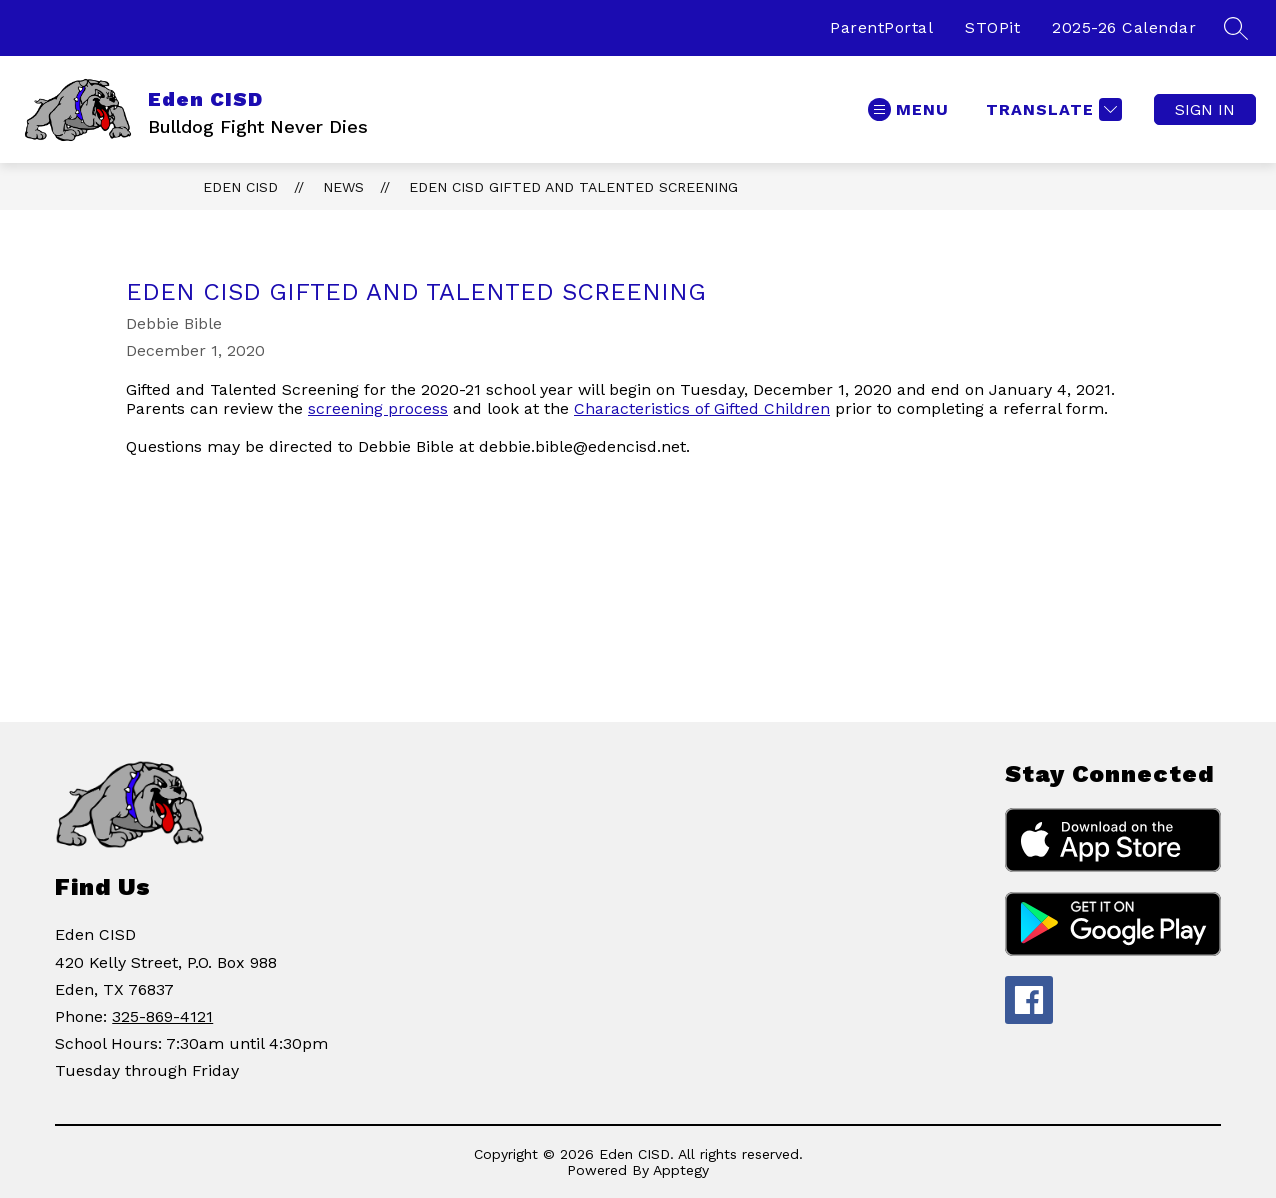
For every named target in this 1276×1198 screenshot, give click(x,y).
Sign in (1205, 109)
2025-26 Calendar (1124, 27)
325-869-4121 (162, 1016)
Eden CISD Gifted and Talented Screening (573, 187)
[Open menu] (908, 109)
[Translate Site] (1051, 109)
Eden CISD (240, 187)
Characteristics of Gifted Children (702, 408)
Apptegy (681, 1170)
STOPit (992, 27)
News (343, 187)
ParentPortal (881, 27)
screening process (378, 408)
